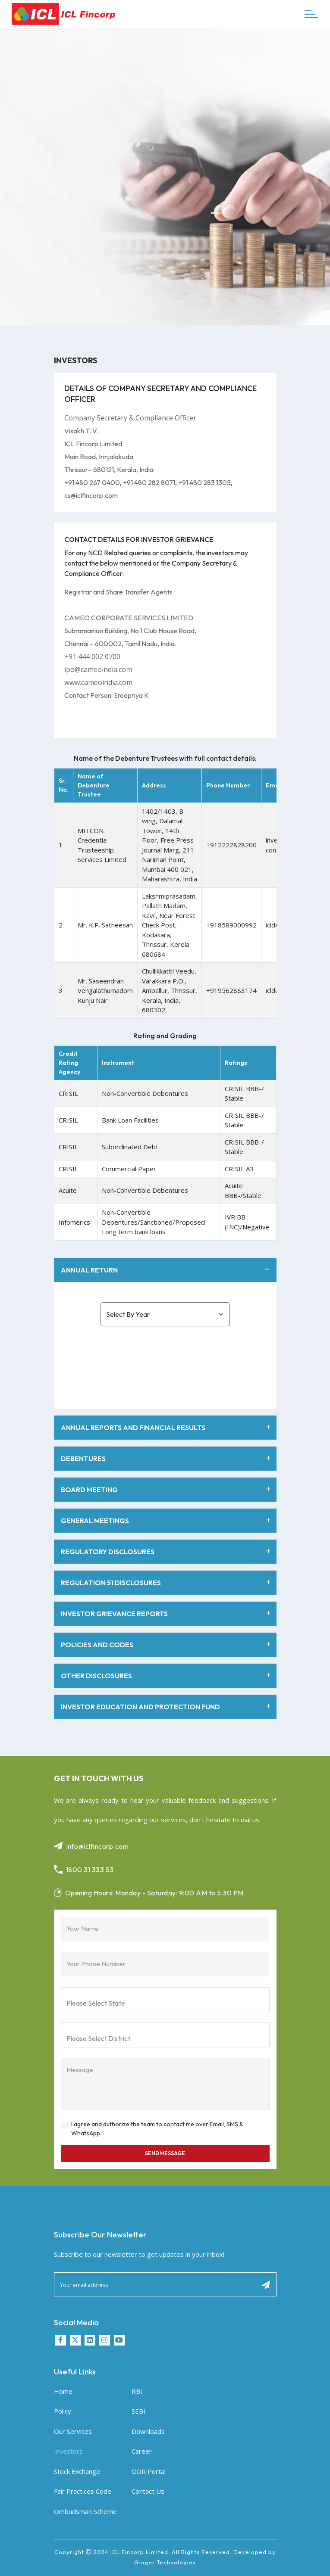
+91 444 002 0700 (92, 656)
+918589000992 (231, 925)
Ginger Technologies (165, 2562)
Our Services (73, 2431)
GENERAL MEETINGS (166, 1520)
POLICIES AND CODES (166, 1644)
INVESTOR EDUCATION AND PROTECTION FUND (166, 1706)
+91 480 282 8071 (149, 482)
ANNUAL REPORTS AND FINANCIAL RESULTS (166, 1427)
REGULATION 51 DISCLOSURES (166, 1582)
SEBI (138, 2411)
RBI (137, 2391)
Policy (62, 2411)
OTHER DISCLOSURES (166, 1675)
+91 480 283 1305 (204, 482)
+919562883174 (231, 990)
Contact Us (148, 2491)
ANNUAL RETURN (166, 1270)
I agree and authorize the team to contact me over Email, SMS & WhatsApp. (157, 2128)
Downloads (148, 2431)
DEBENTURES (166, 1458)
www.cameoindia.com (98, 682)
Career (142, 2451)
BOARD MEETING (166, 1489)
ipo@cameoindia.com (98, 669)
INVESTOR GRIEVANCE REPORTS (166, 1613)
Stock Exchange (77, 2471)
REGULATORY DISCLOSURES (166, 1551)
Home (63, 2391)
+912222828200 (231, 844)
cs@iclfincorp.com (91, 495)
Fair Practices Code (82, 2491)
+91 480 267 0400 (92, 482)
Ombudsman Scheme (85, 2511)
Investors (68, 2451)
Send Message (165, 2153)
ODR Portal (149, 2471)
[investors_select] (165, 1314)
